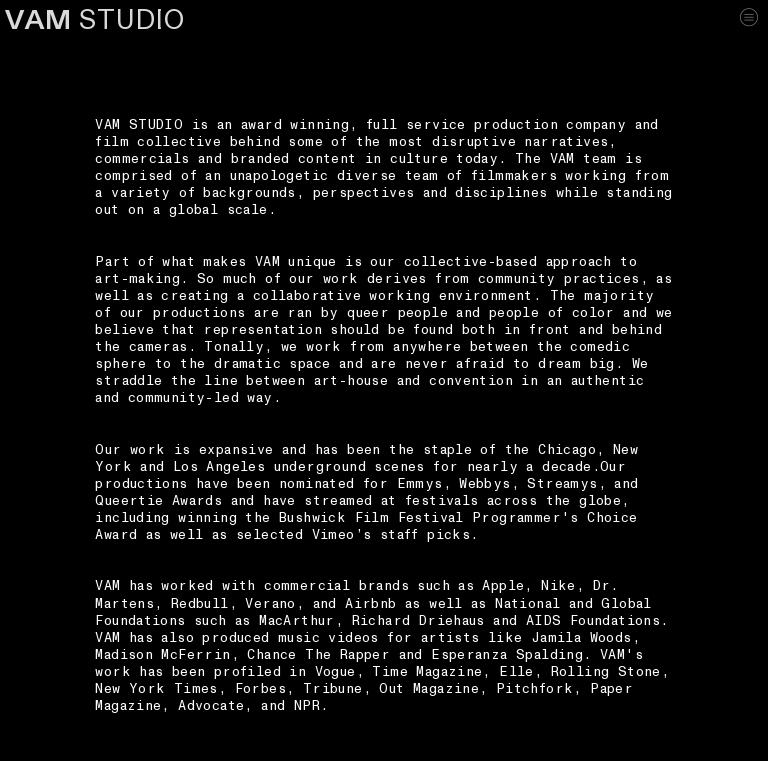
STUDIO (95, 20)
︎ (749, 17)
